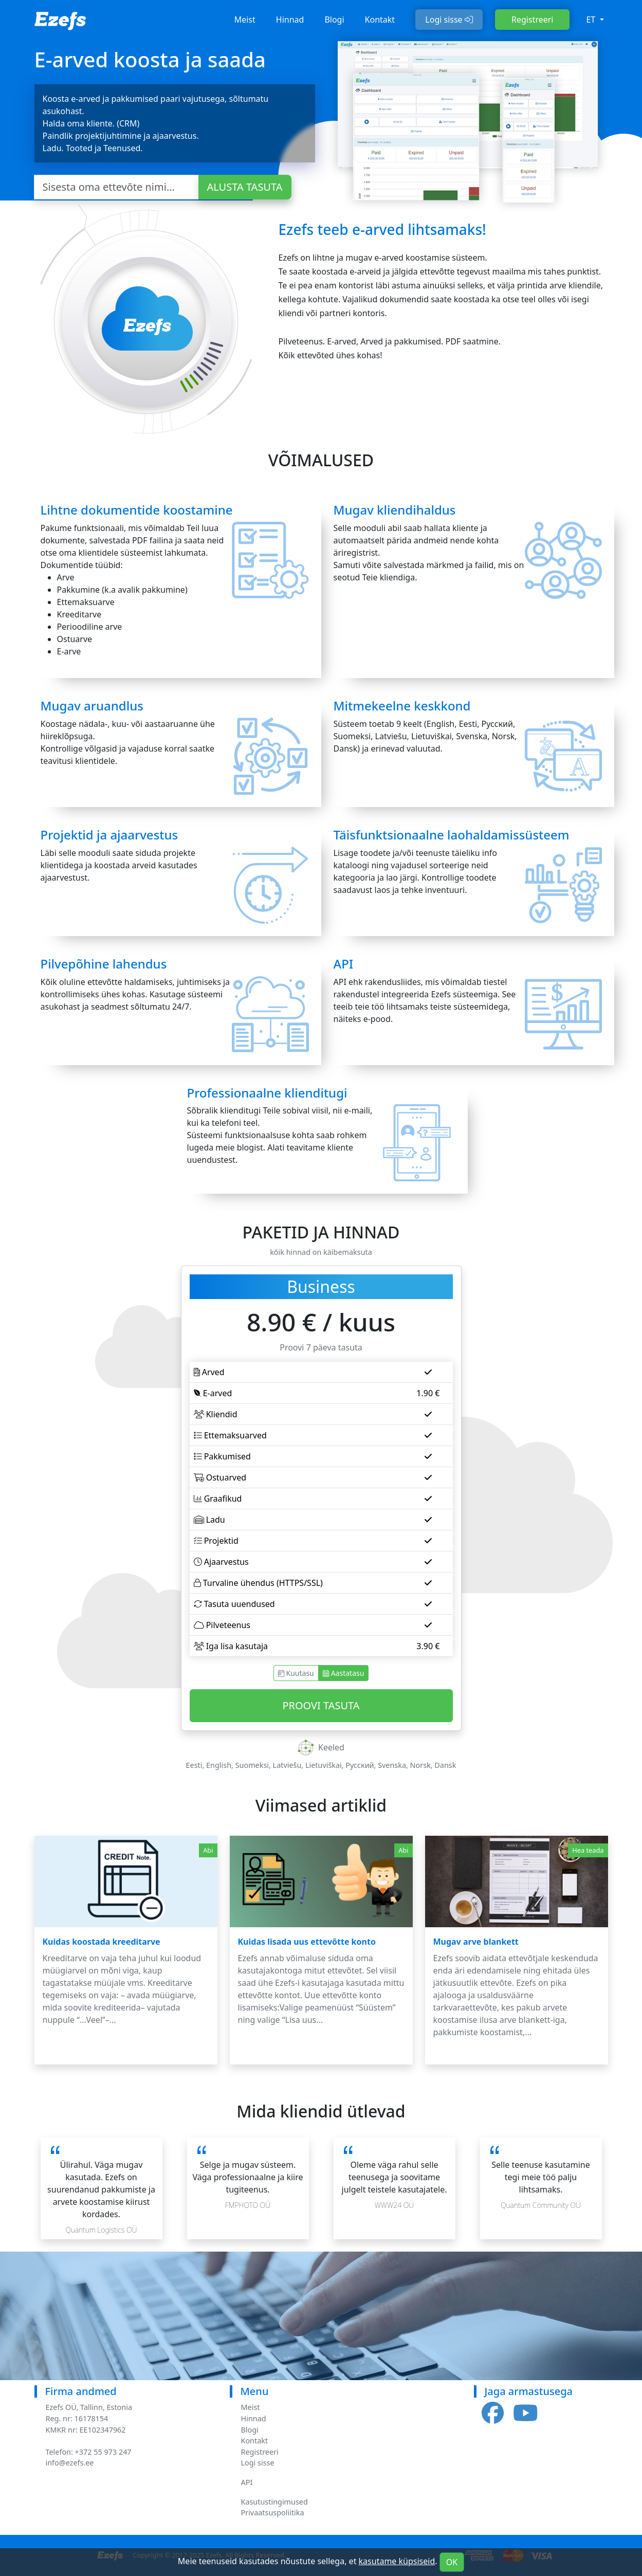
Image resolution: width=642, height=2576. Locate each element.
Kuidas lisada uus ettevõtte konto (307, 1941)
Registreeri (532, 19)
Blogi (334, 19)
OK (451, 2562)
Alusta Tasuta (245, 187)
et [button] (591, 19)
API (247, 2482)
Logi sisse (449, 19)
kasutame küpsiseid (397, 2561)
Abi (208, 1850)
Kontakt (380, 19)
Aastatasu (343, 1673)
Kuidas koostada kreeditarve (101, 1941)
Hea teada (587, 1850)
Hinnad (290, 19)
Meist (244, 19)
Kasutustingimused (274, 2502)
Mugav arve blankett (476, 1941)
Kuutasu (296, 1673)
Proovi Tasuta (320, 1705)
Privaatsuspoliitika (272, 2512)
